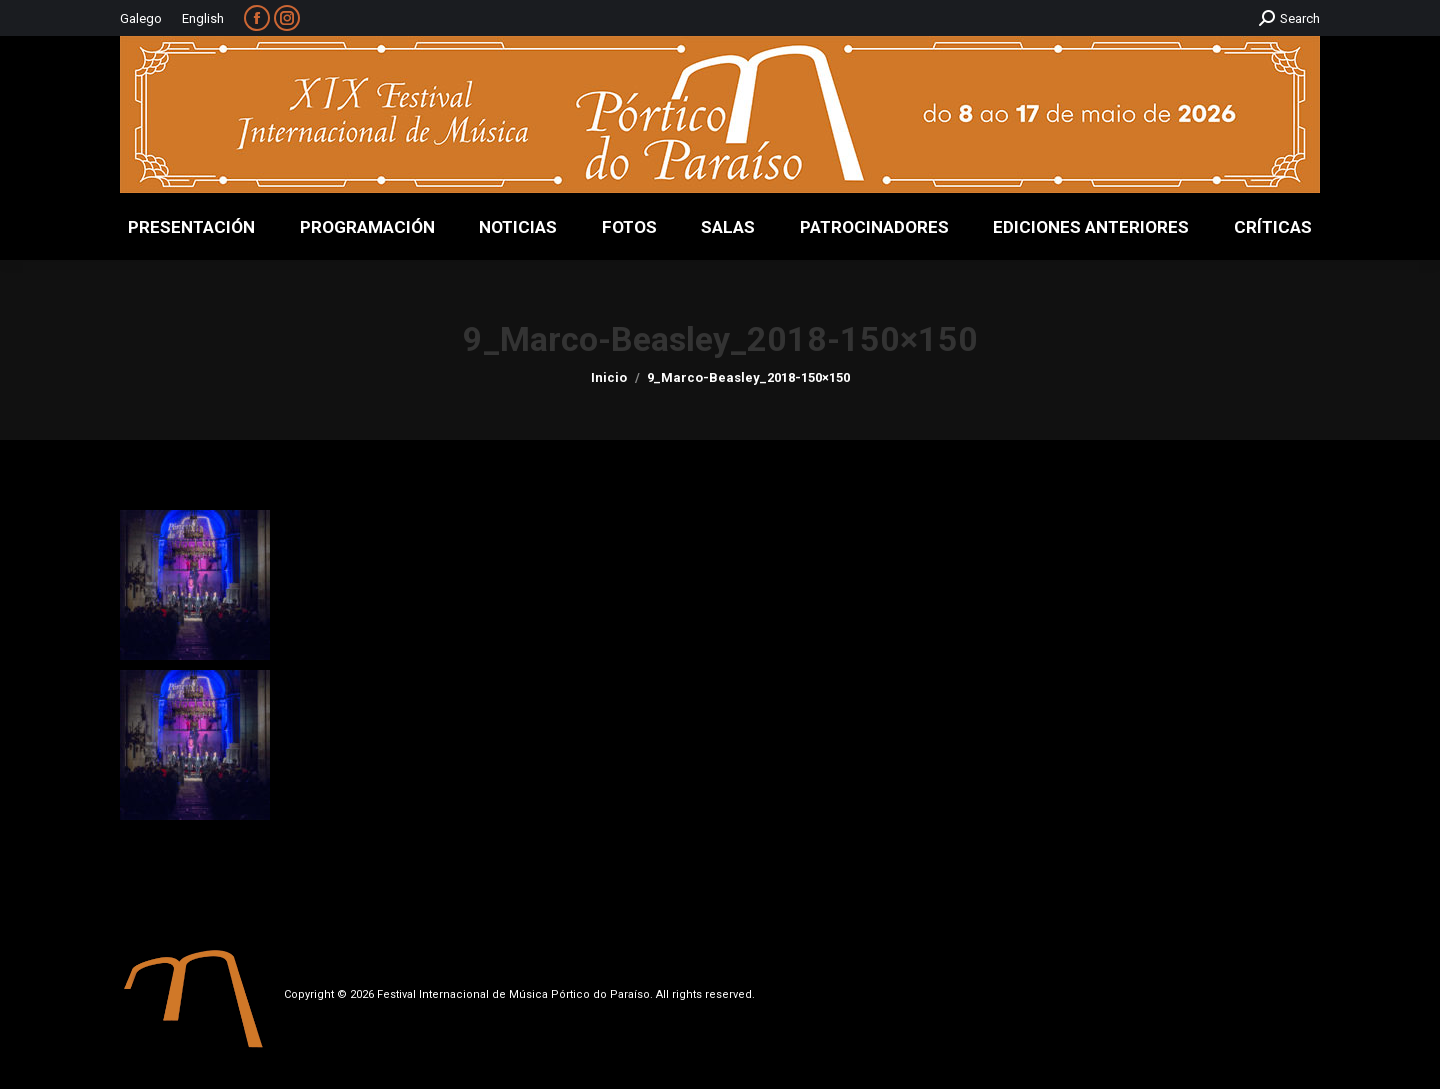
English (203, 18)
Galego (141, 18)
